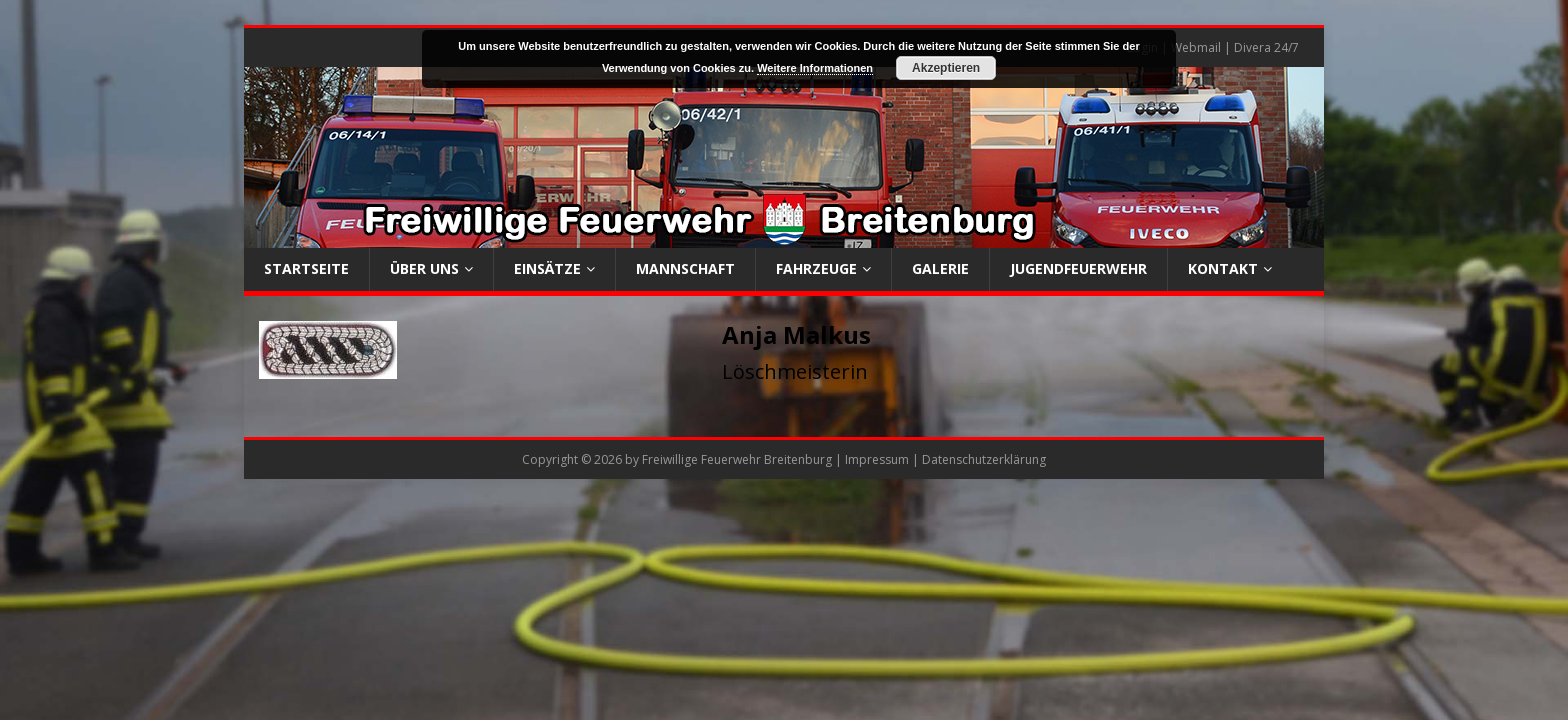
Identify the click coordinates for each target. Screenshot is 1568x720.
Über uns (424, 268)
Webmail (1196, 47)
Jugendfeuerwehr (1078, 268)
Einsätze (547, 268)
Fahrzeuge (816, 268)
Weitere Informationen (815, 68)
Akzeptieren (946, 68)
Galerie (940, 268)
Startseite (306, 268)
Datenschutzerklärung (984, 459)
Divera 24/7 (1266, 47)
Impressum (877, 459)
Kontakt (1223, 268)
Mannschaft (685, 268)
